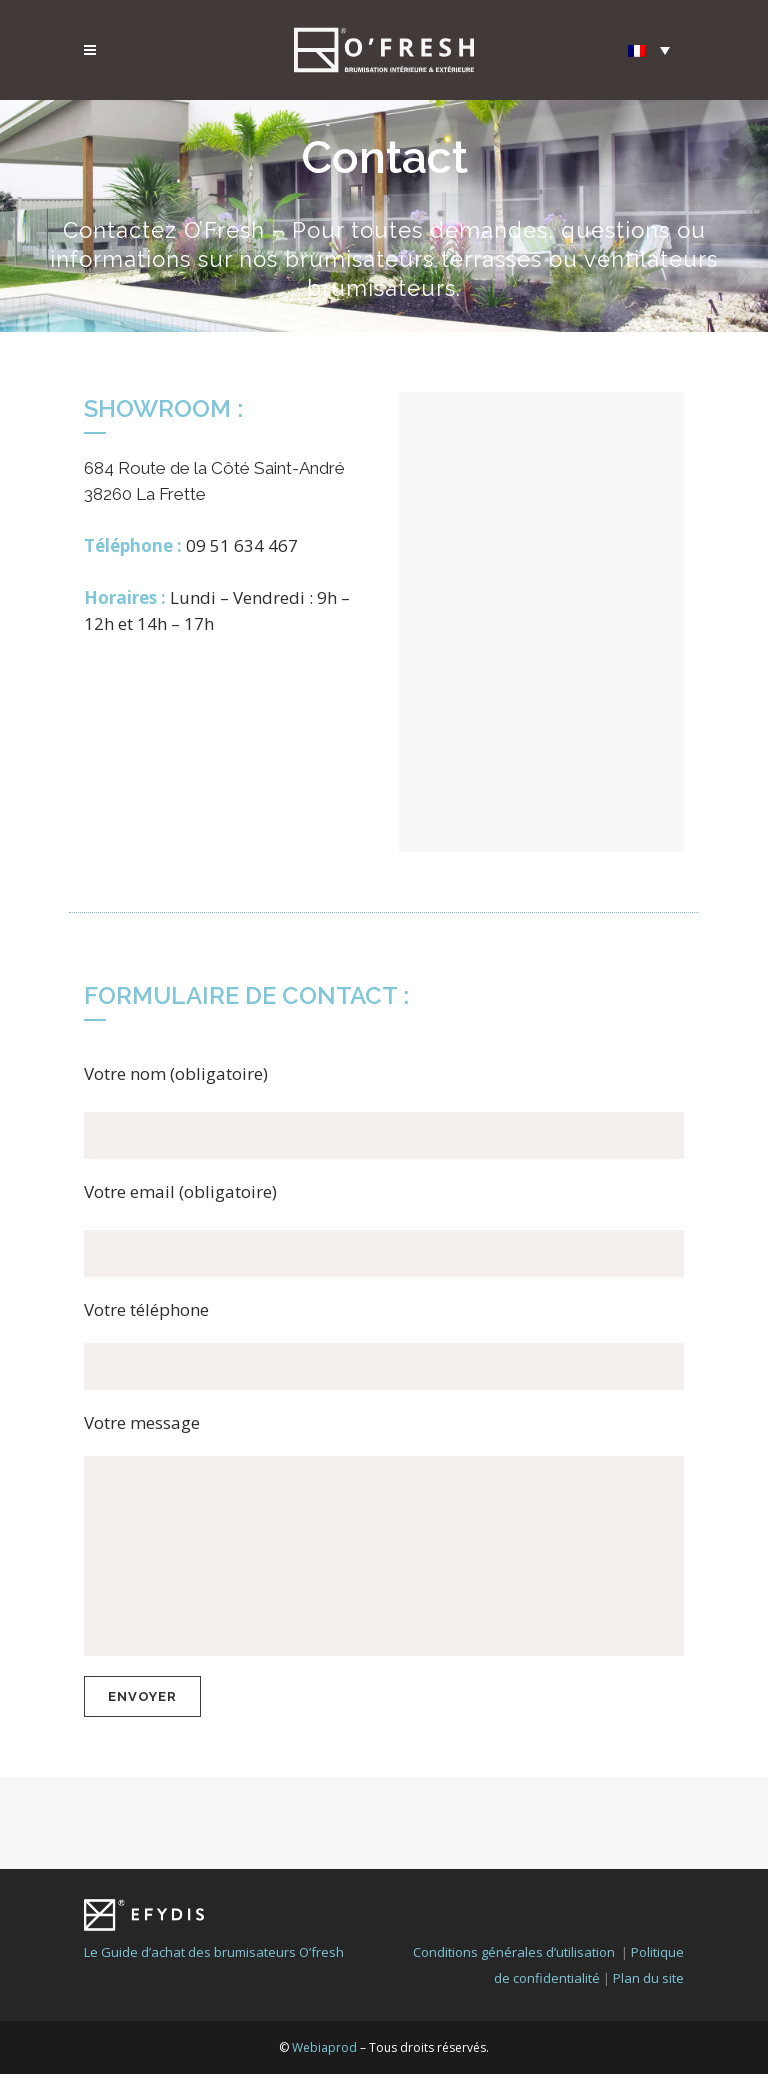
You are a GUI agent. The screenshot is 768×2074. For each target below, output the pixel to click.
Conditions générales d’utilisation (514, 1860)
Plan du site (648, 1886)
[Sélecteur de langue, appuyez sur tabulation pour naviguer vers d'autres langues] (649, 49)
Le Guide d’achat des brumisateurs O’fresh (214, 1860)
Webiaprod (324, 1955)
